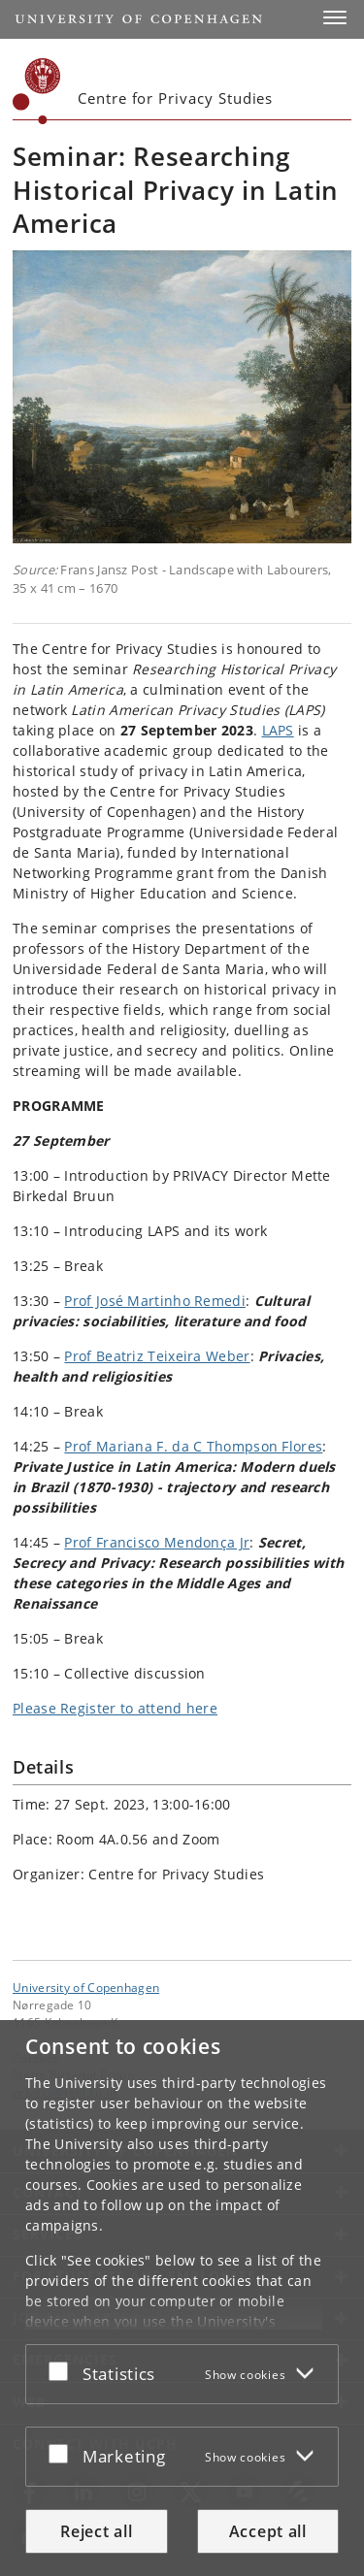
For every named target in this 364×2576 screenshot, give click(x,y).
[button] (334, 17)
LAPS (278, 730)
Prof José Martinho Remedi (155, 1300)
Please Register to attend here (115, 1708)
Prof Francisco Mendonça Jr (156, 1542)
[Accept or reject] (63, 2370)
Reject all (96, 2531)
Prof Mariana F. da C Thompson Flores (193, 1446)
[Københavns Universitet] (37, 91)
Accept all (268, 2531)
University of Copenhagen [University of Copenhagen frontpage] (86, 1987)
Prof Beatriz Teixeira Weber (156, 1356)
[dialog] (182, 2298)
